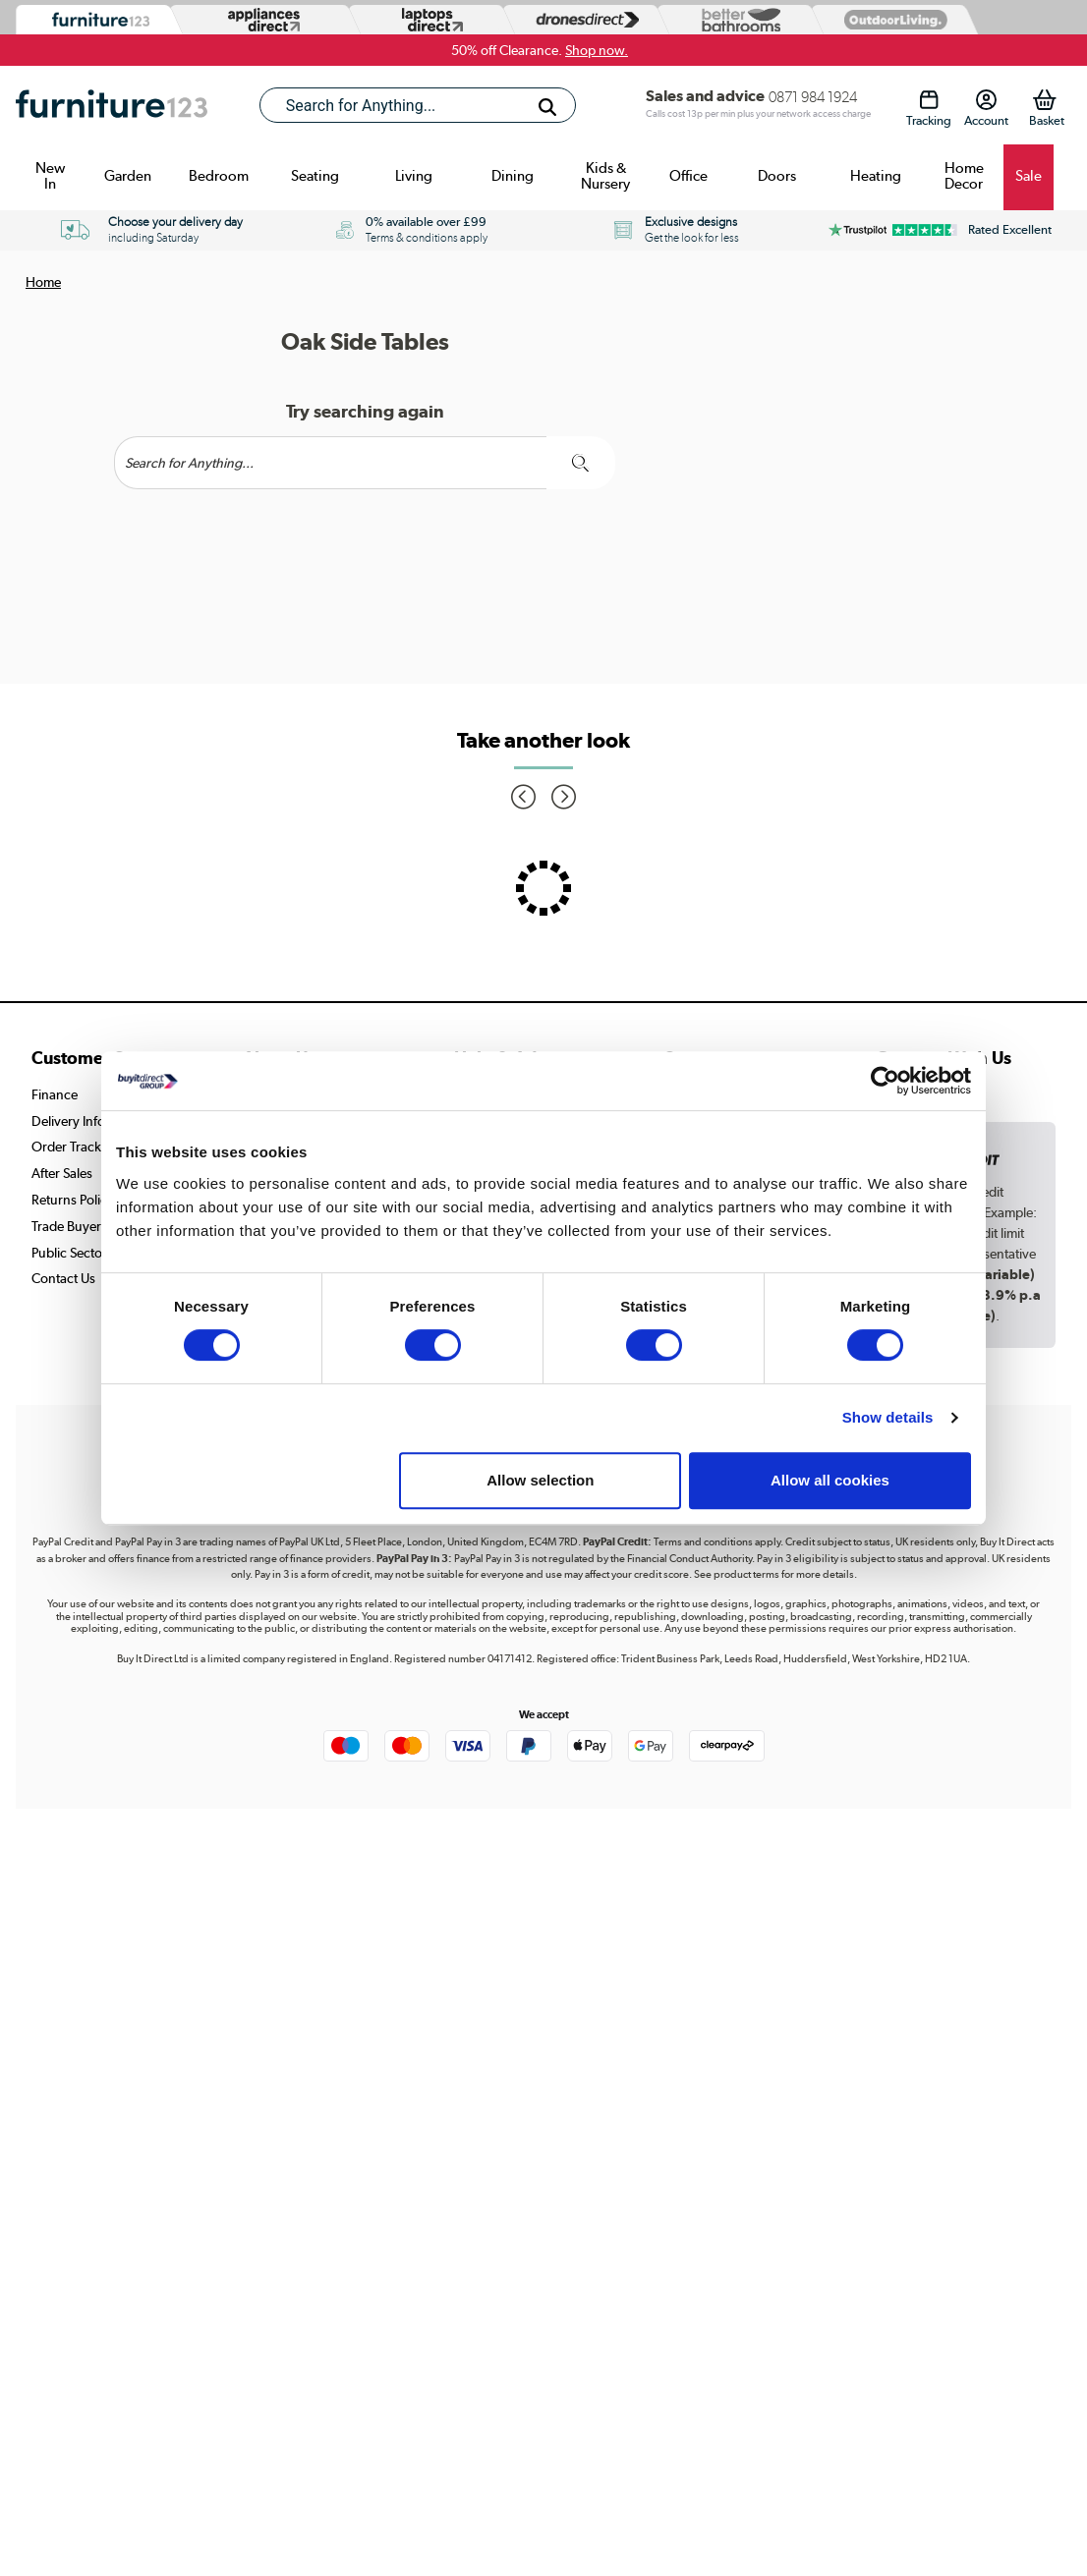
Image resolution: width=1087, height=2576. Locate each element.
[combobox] (417, 105)
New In (50, 176)
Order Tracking (75, 1146)
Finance (54, 1094)
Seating (315, 176)
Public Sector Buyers (90, 1252)
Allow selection (540, 1480)
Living (413, 176)
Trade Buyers (69, 1226)
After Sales (61, 1173)
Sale (1028, 176)
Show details (888, 1417)
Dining (512, 176)
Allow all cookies (830, 1480)
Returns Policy (72, 1199)
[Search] (547, 107)
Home (43, 282)
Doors (777, 176)
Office (688, 176)
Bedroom (219, 176)
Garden (127, 176)
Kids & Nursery (605, 176)
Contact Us (63, 1278)
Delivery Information (90, 1121)
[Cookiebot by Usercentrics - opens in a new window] (885, 1080)
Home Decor (964, 176)
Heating (875, 176)
